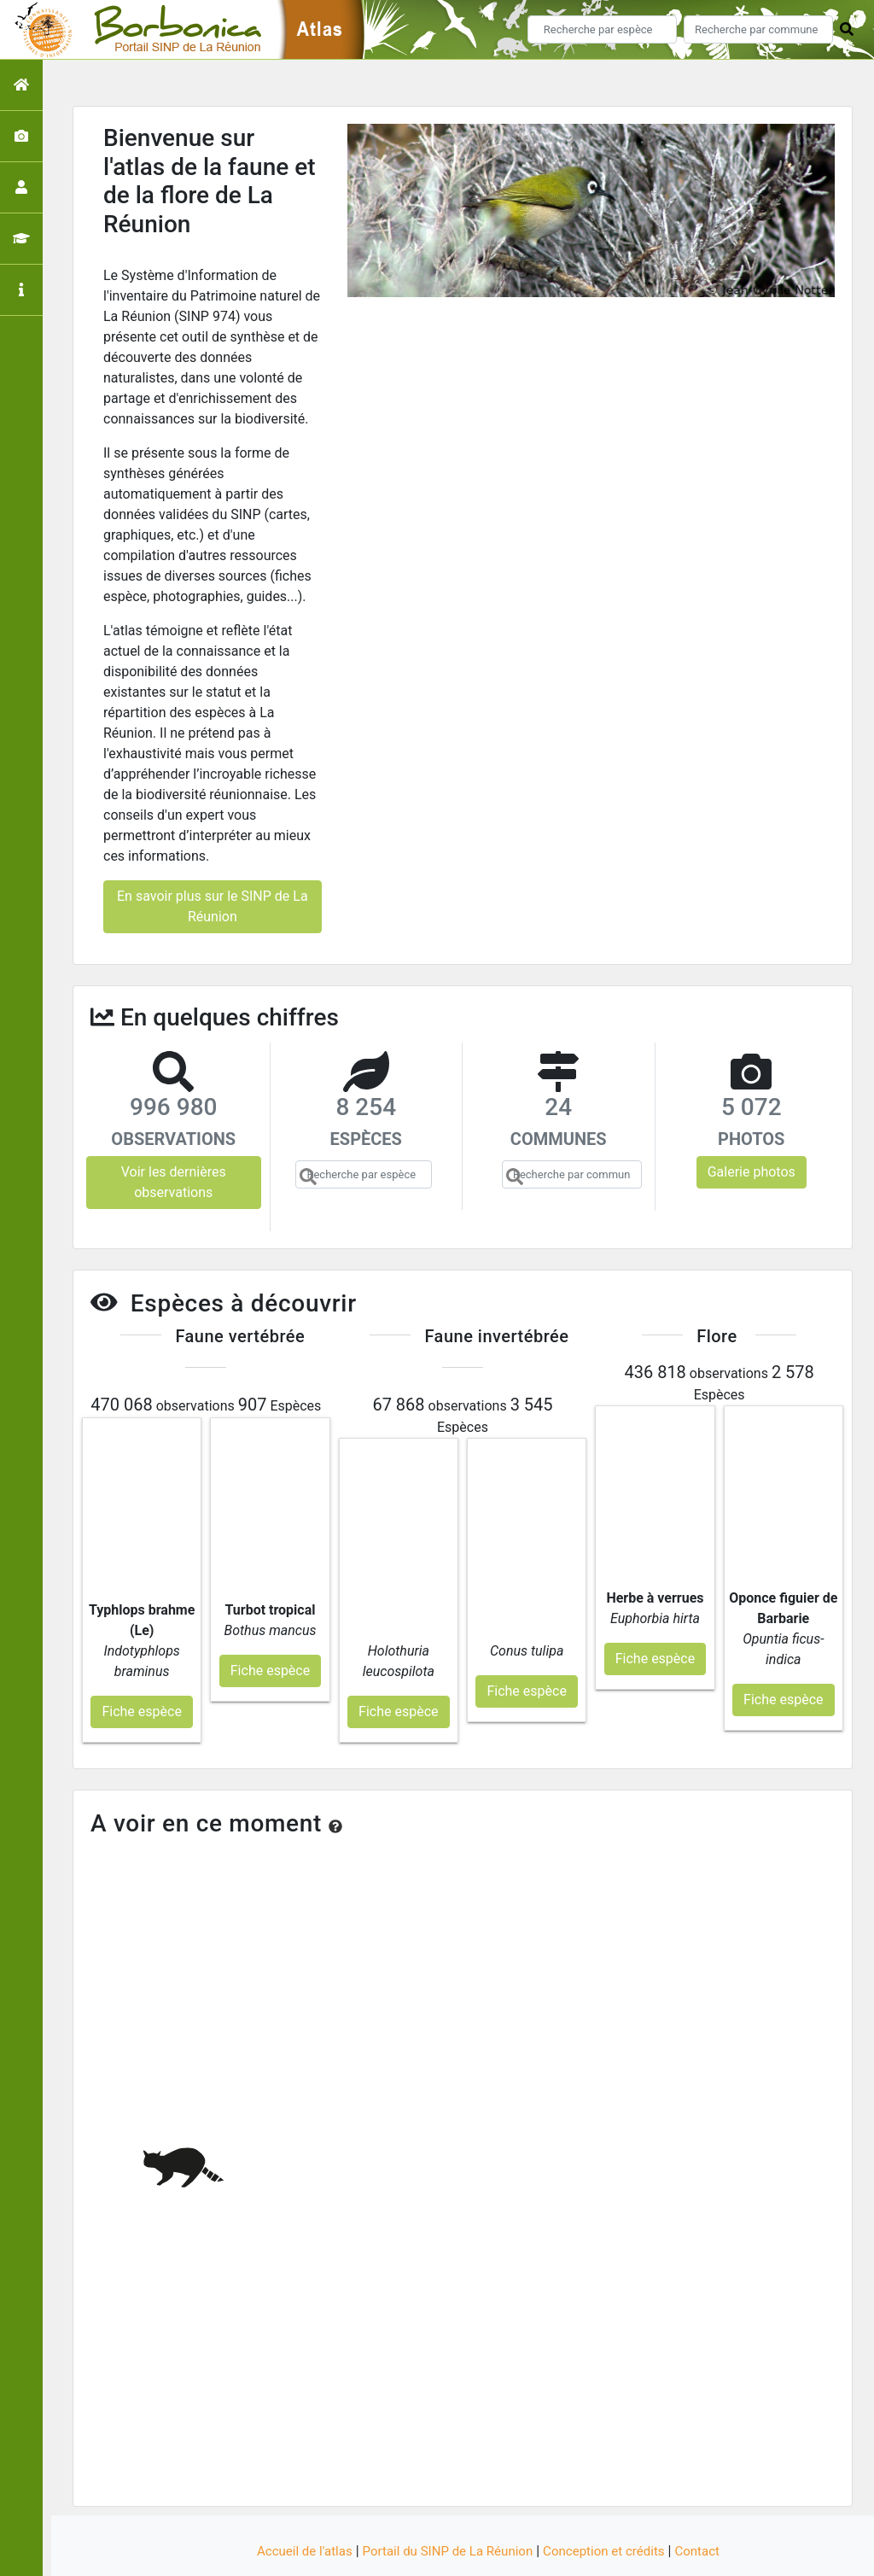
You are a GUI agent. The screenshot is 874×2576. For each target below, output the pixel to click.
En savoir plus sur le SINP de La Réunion (212, 906)
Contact (709, 2501)
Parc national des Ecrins (618, 2552)
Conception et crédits (611, 2501)
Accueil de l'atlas (294, 2501)
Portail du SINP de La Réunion (445, 2501)
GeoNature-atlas (408, 2552)
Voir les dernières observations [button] (173, 1182)
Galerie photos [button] (751, 1172)
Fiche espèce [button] (141, 1662)
